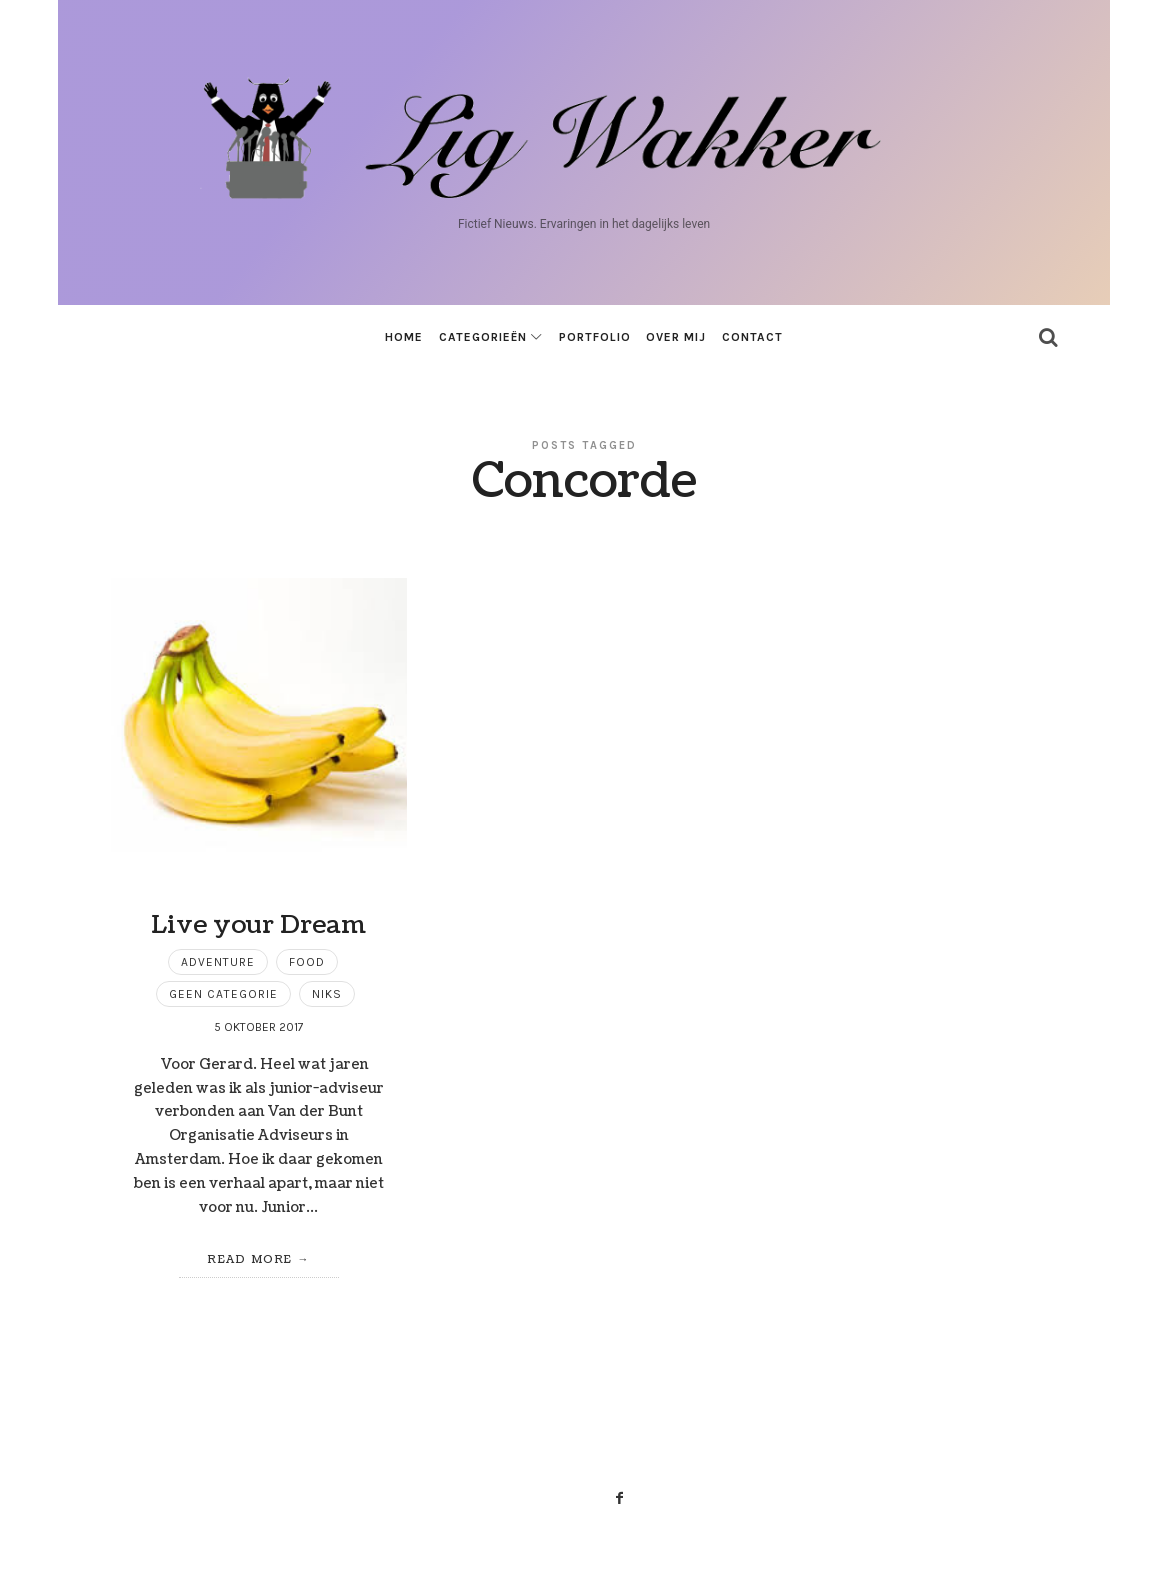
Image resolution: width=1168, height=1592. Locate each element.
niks (327, 994)
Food (307, 962)
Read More (250, 1259)
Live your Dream (258, 925)
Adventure (218, 962)
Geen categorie (223, 994)
